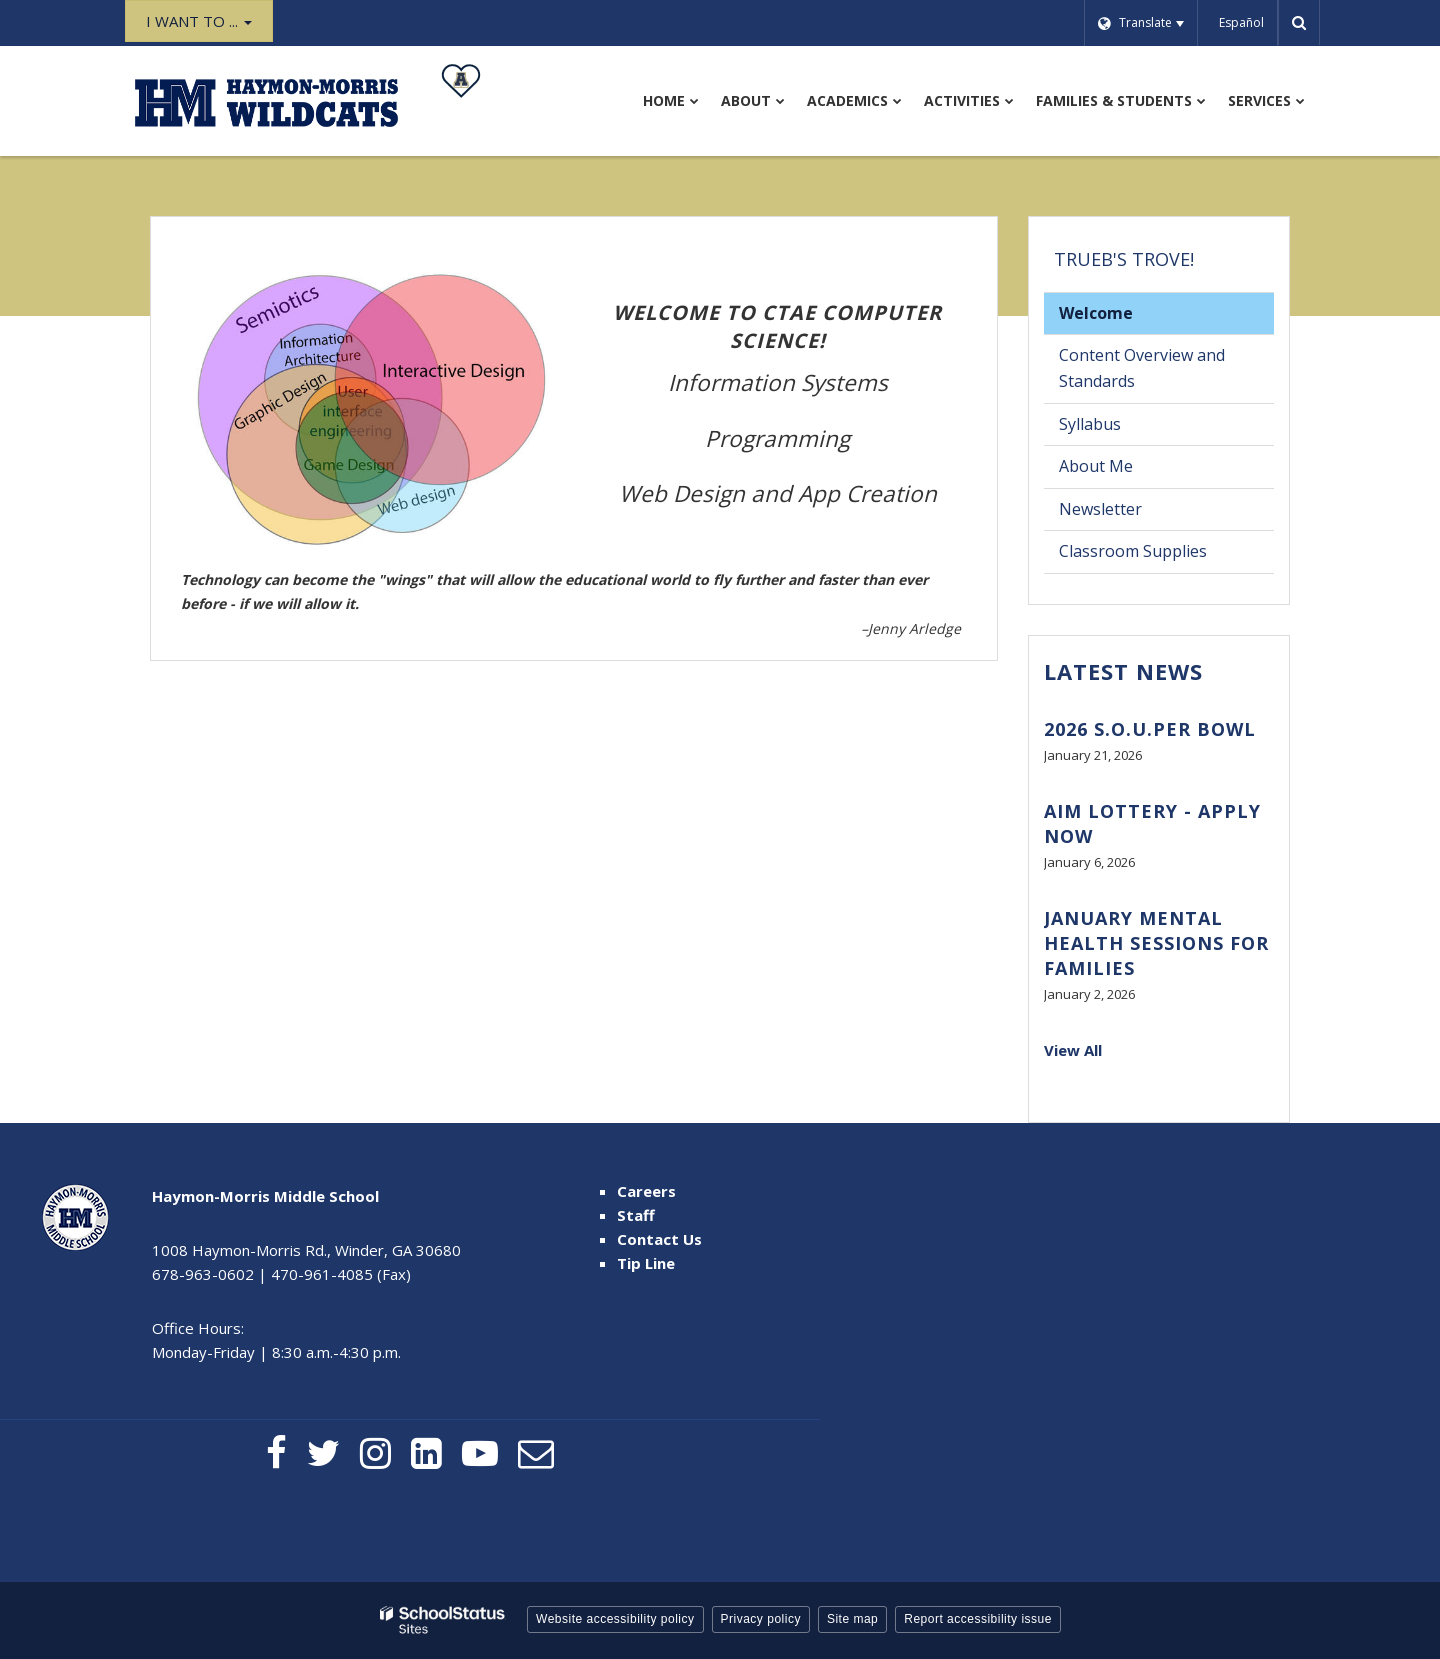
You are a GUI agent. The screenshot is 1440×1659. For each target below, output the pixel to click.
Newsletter (1100, 509)
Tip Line (646, 1263)
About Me (1096, 466)
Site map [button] (852, 1619)
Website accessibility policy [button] (615, 1619)
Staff (636, 1215)
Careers (646, 1191)
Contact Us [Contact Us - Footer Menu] (659, 1239)
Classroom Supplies (1133, 551)
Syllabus (1120, 428)
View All (1073, 1050)
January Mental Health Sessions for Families (1156, 943)
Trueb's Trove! (1124, 259)
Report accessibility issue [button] (978, 1619)
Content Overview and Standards (1142, 368)
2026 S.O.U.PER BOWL (1150, 729)
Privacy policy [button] (761, 1619)
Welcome (1096, 313)
